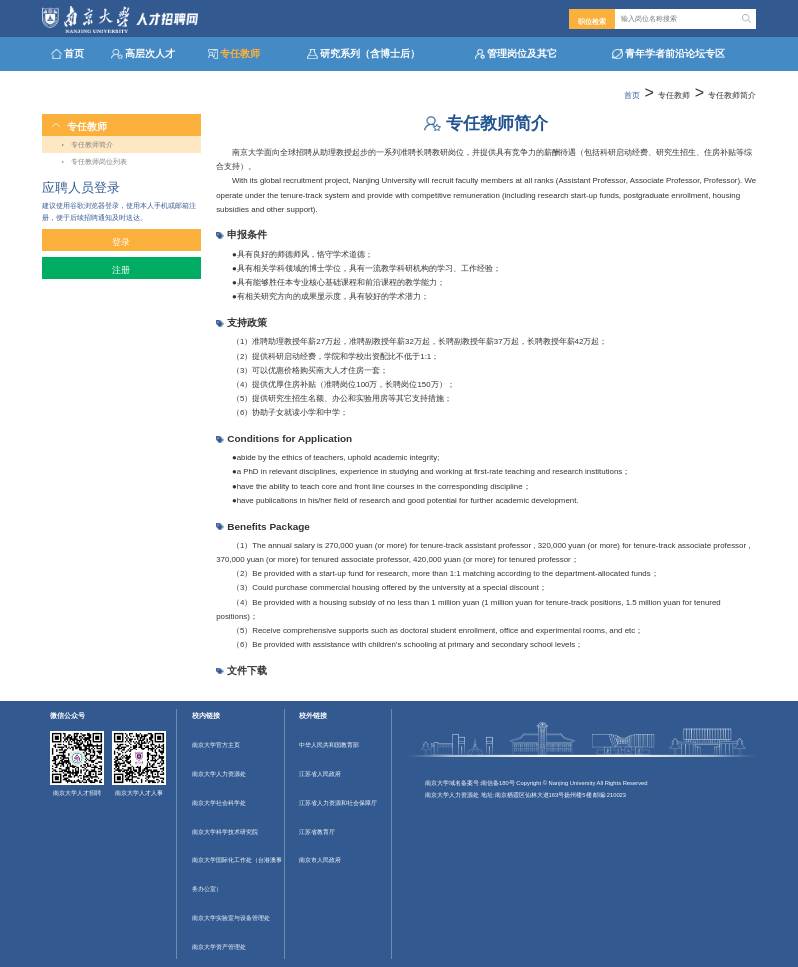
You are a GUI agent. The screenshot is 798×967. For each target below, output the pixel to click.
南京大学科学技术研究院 (225, 832)
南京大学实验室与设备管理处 (231, 918)
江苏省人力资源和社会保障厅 (338, 803)
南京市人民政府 (320, 860)
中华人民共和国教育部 (329, 745)
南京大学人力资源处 (219, 774)
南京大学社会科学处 (219, 803)
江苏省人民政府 (320, 774)
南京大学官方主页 (216, 745)
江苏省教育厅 (317, 832)
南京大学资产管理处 (219, 947)
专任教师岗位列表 (99, 161)
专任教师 (674, 95)
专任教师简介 (732, 95)
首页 (632, 95)
